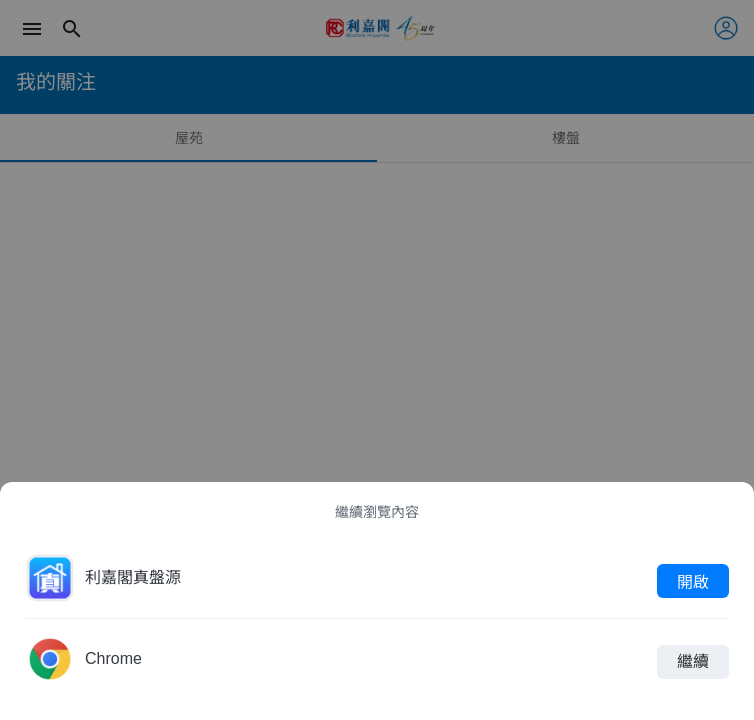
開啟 (693, 581)
